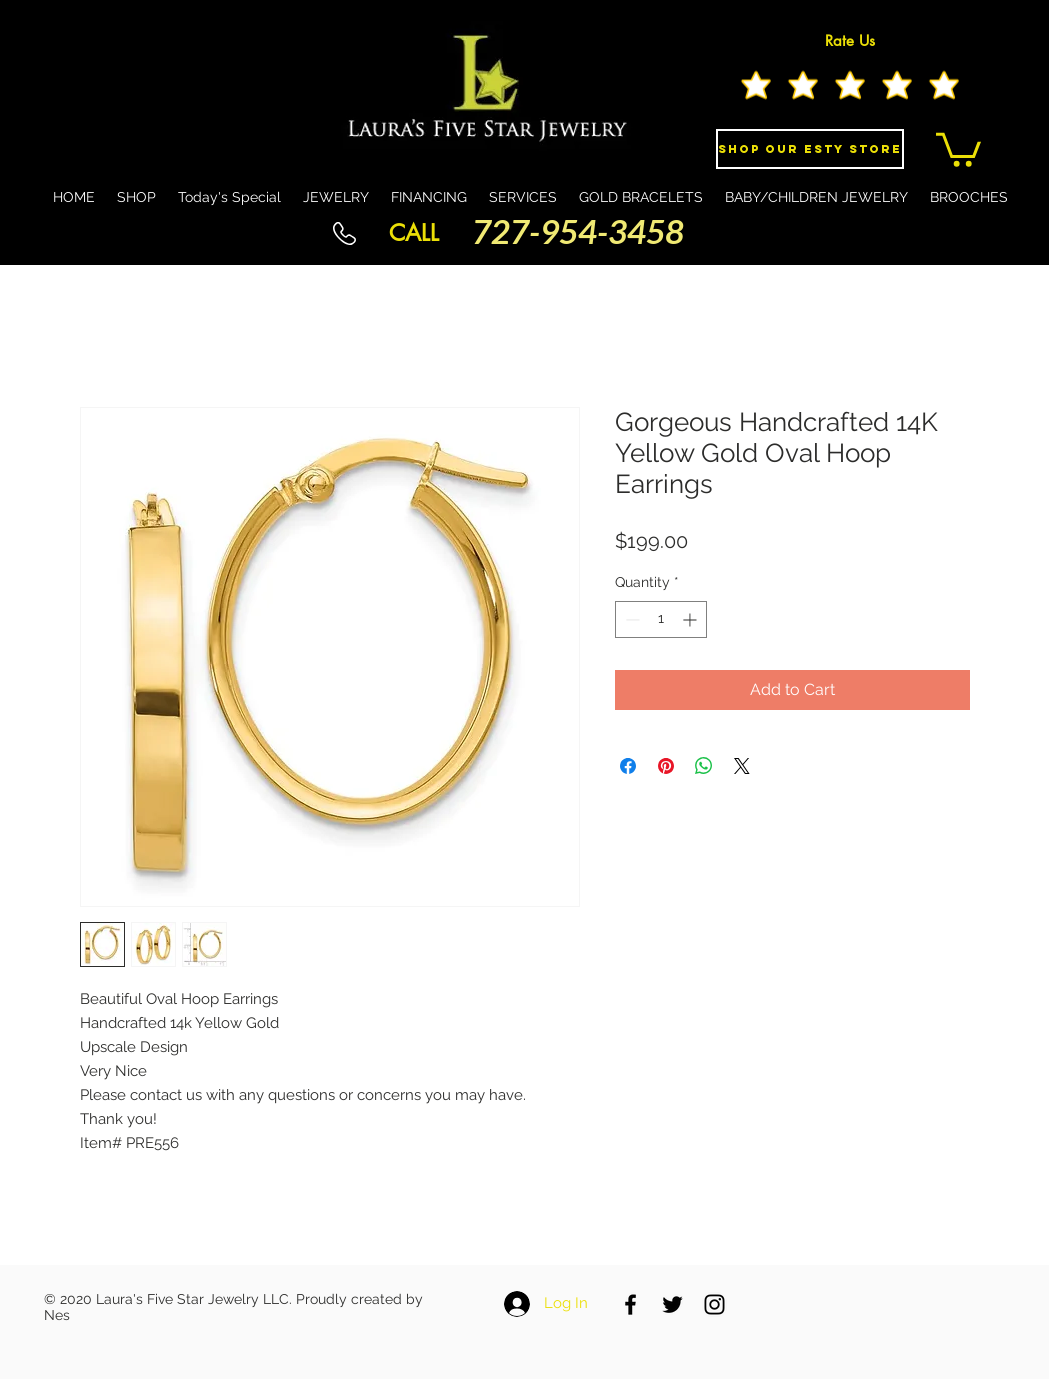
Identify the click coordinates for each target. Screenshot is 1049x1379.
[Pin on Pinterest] (666, 766)
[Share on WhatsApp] (704, 766)
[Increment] (691, 619)
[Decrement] (630, 619)
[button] (958, 148)
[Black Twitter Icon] (672, 1304)
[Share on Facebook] (628, 766)
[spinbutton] (661, 619)
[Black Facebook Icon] (630, 1304)
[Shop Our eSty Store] (810, 149)
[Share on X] (742, 766)
